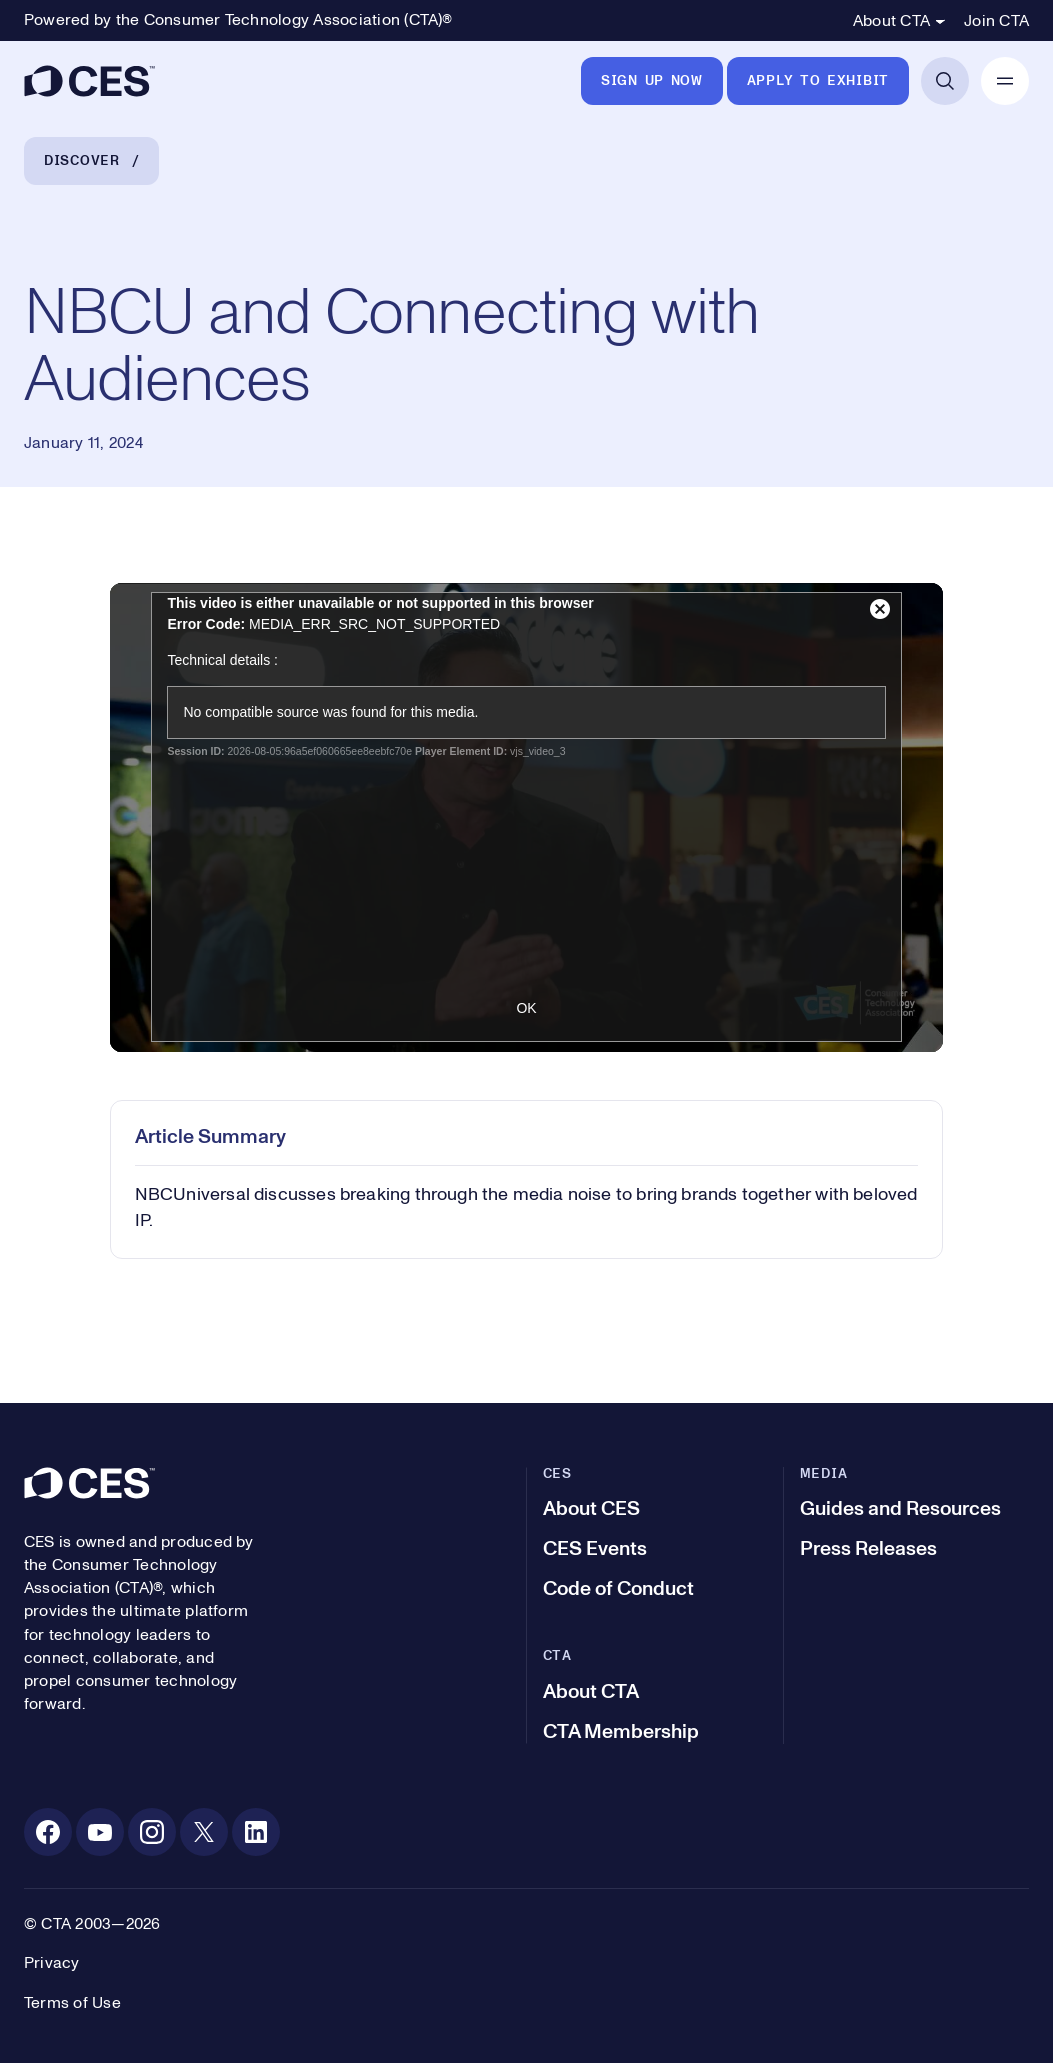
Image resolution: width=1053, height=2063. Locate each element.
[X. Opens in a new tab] (204, 1832)
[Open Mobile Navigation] (1005, 81)
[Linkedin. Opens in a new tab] (256, 1832)
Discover (82, 161)
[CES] (89, 81)
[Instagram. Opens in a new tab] (152, 1832)
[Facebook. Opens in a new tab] (48, 1832)
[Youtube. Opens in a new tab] (100, 1832)
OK (526, 1008)
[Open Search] (945, 81)
